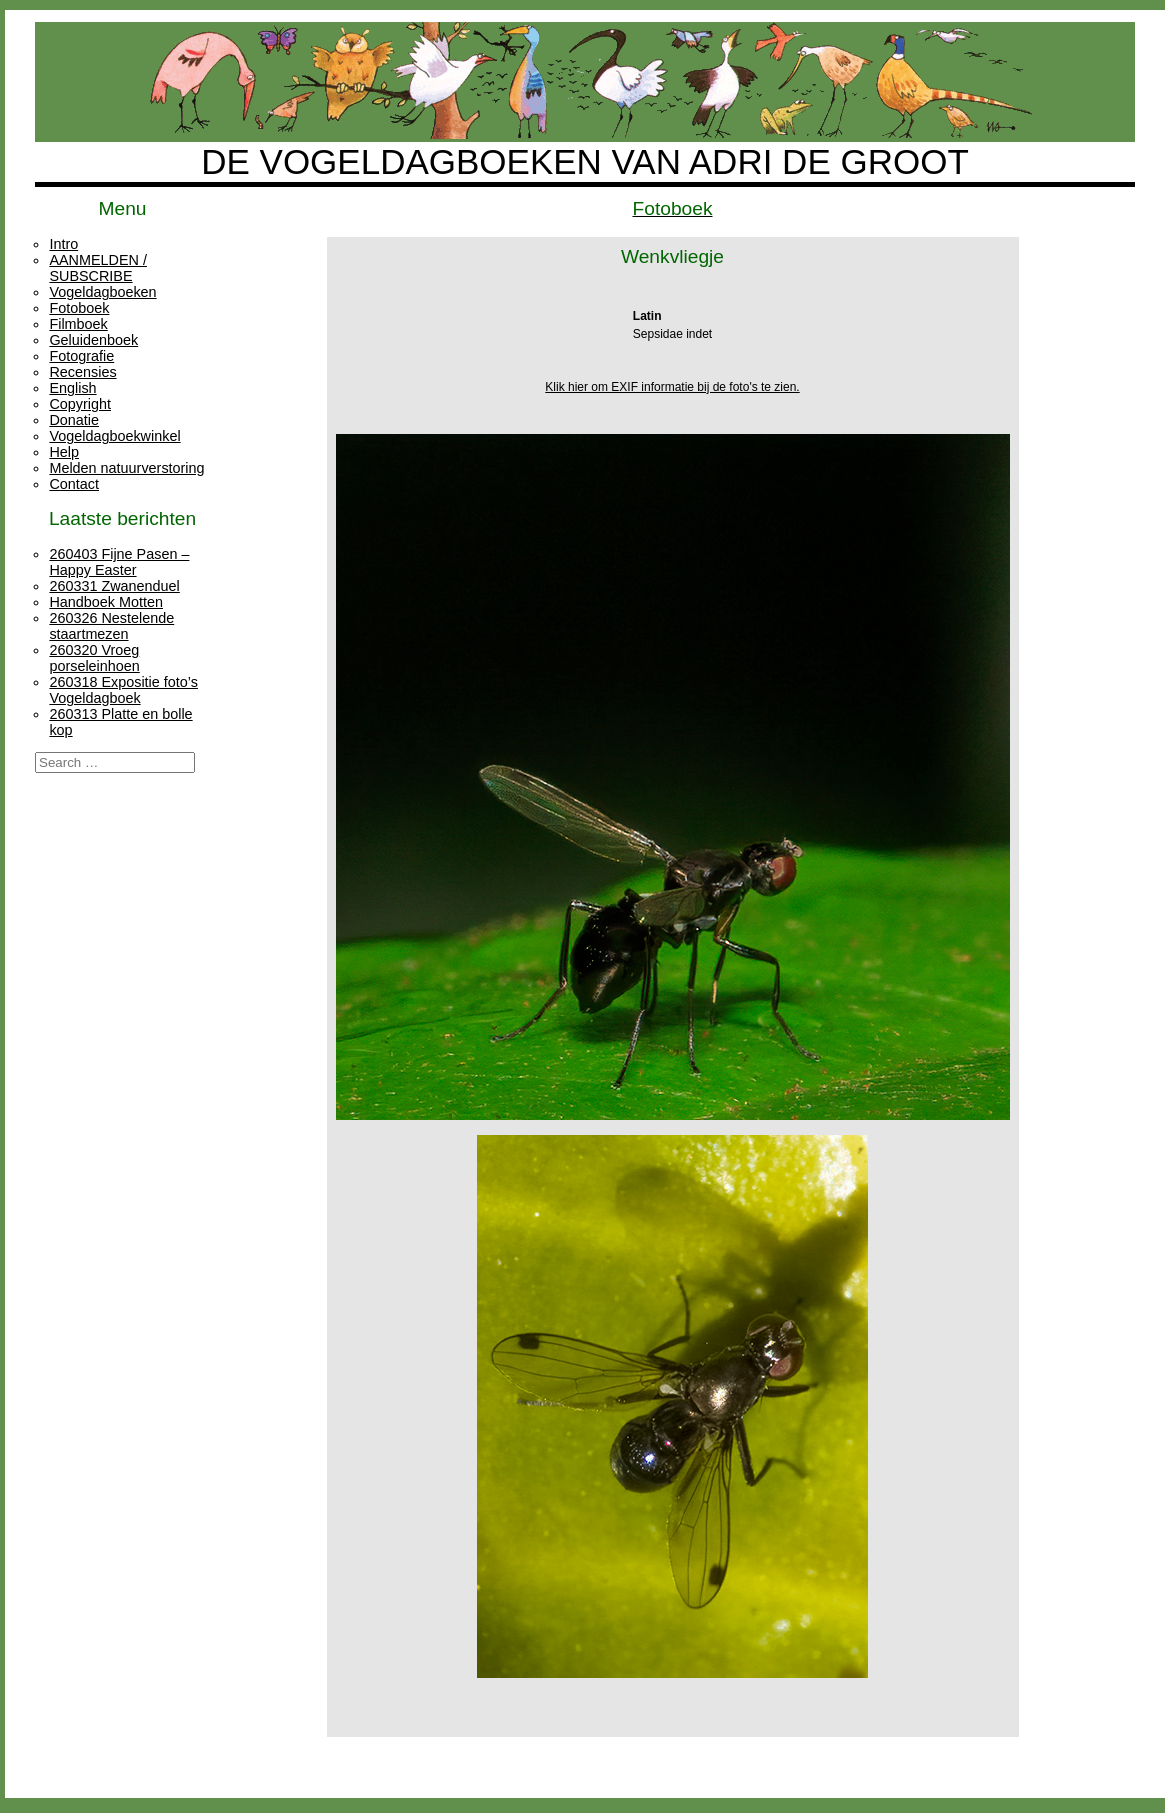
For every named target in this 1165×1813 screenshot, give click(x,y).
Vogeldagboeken (102, 292)
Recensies (82, 372)
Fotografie (81, 356)
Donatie (74, 420)
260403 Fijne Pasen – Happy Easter (119, 562)
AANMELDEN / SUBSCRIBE (98, 268)
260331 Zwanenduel (114, 586)
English (72, 388)
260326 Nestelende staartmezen (111, 626)
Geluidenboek (93, 340)
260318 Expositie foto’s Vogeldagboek (123, 690)
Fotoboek (79, 308)
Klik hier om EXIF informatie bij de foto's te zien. (672, 387)
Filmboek (78, 324)
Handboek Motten (106, 602)
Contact (74, 484)
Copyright (80, 404)
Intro (63, 244)
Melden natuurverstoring (126, 468)
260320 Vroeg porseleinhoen (94, 658)
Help (64, 452)
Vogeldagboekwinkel (114, 436)
